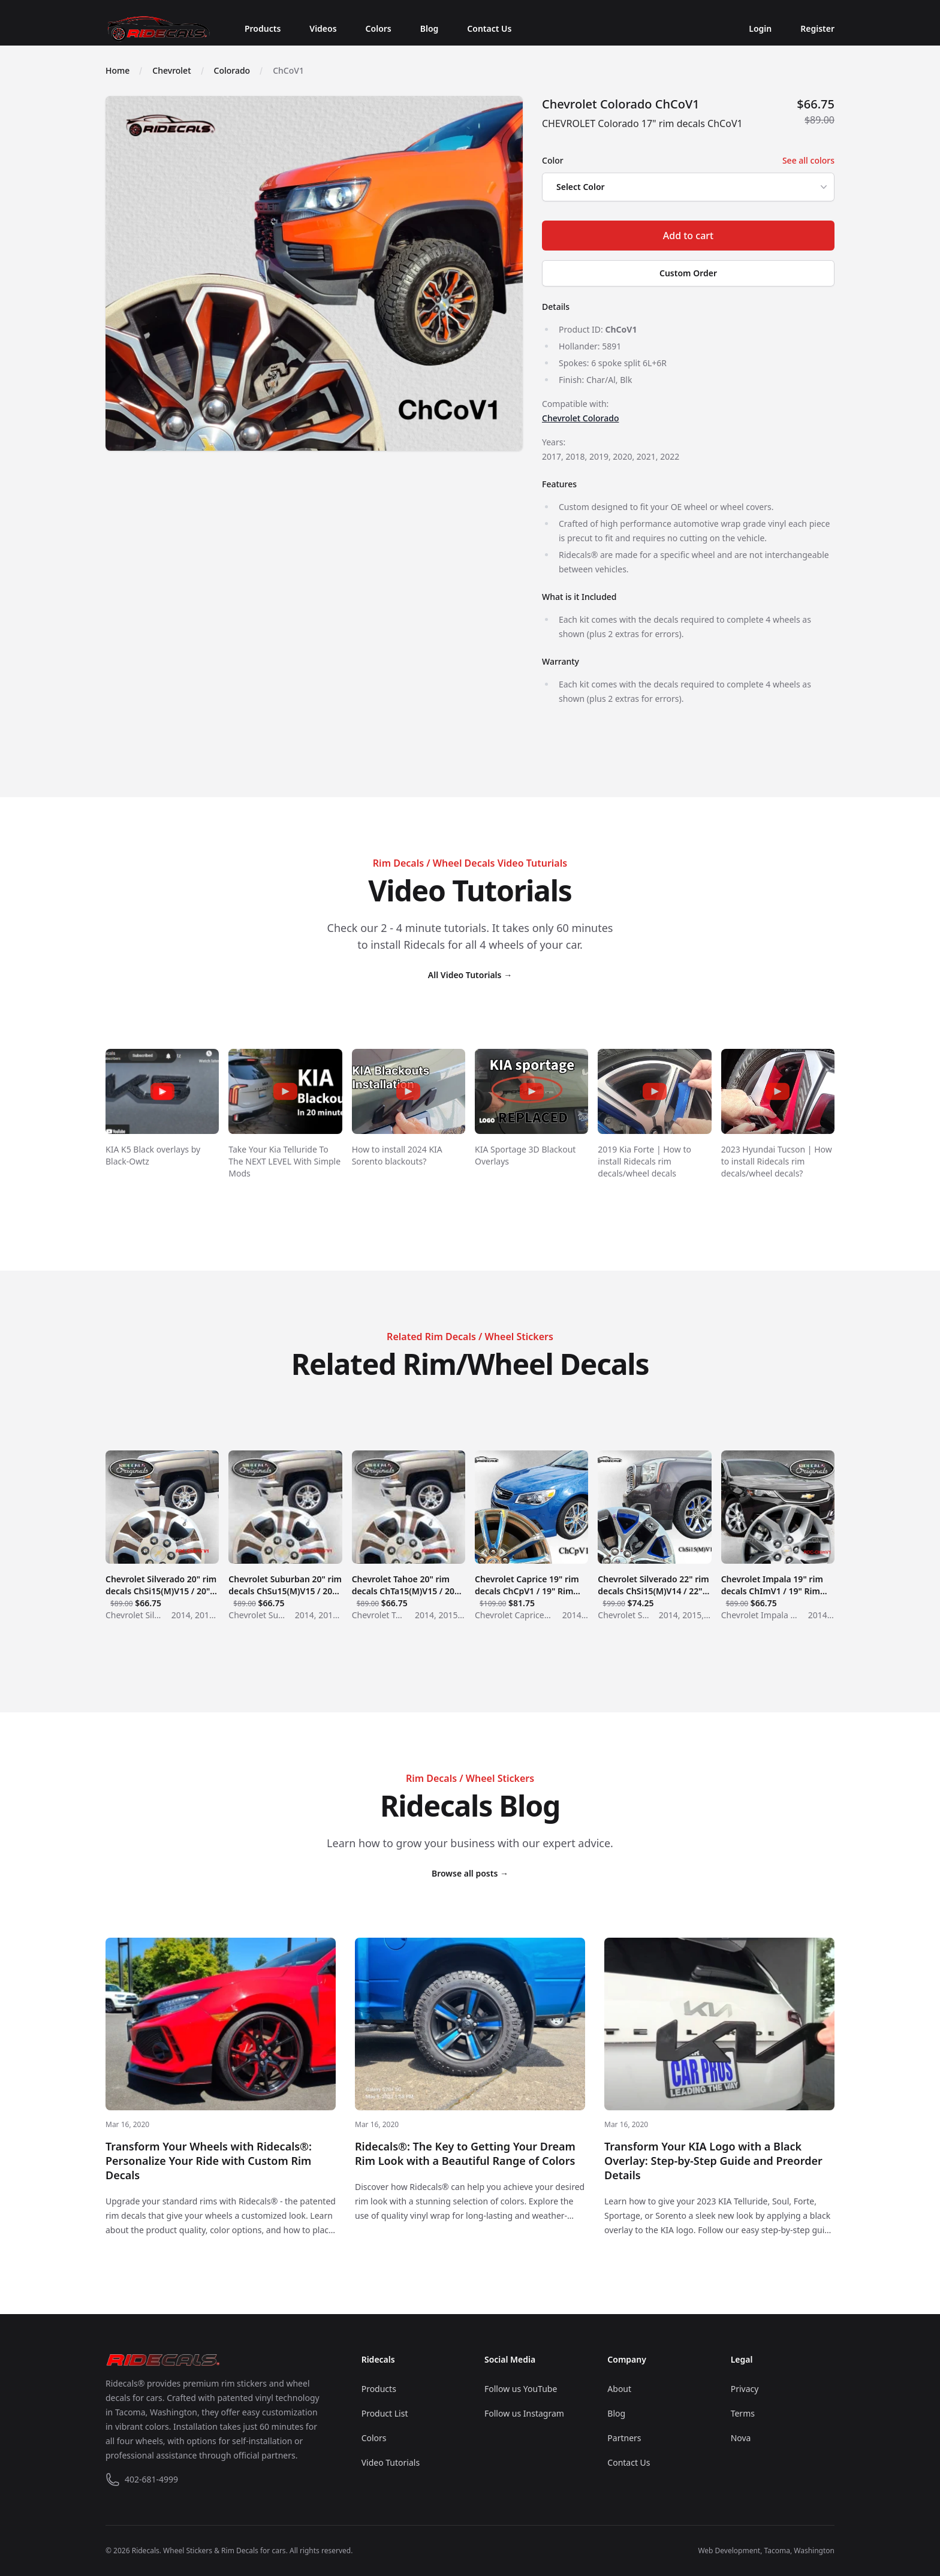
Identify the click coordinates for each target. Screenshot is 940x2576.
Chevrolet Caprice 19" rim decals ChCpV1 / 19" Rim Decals (531, 1585)
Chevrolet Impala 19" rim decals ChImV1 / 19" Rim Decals (777, 1585)
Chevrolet (171, 70)
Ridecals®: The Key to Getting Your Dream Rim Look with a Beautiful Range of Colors (465, 2153)
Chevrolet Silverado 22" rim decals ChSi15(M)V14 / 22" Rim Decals (654, 1585)
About (619, 2388)
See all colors (808, 160)
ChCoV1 (288, 70)
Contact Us (489, 28)
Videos (322, 28)
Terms (743, 2413)
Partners (624, 2438)
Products (263, 28)
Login (760, 28)
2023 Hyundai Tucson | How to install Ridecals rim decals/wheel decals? (776, 1161)
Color (553, 160)
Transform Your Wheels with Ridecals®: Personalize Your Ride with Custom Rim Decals (209, 2160)
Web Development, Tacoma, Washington (766, 2550)
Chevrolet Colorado (580, 418)
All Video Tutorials (470, 975)
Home (117, 70)
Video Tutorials (390, 2462)
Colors (378, 28)
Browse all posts (470, 1873)
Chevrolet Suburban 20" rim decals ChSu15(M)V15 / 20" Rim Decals (285, 1585)
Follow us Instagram (524, 2413)
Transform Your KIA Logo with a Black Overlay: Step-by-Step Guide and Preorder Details (713, 2160)
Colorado (232, 70)
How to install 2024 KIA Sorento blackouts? (397, 1155)
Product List (384, 2413)
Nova (741, 2438)
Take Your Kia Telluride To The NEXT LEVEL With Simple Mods (284, 1161)
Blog (429, 28)
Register (817, 28)
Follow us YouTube (520, 2388)
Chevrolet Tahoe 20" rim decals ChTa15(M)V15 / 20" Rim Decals (408, 1585)
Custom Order (688, 273)
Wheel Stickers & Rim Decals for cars (224, 2550)
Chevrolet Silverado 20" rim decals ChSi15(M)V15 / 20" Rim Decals (162, 1585)
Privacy (745, 2388)
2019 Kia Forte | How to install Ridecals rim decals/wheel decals (644, 1161)
